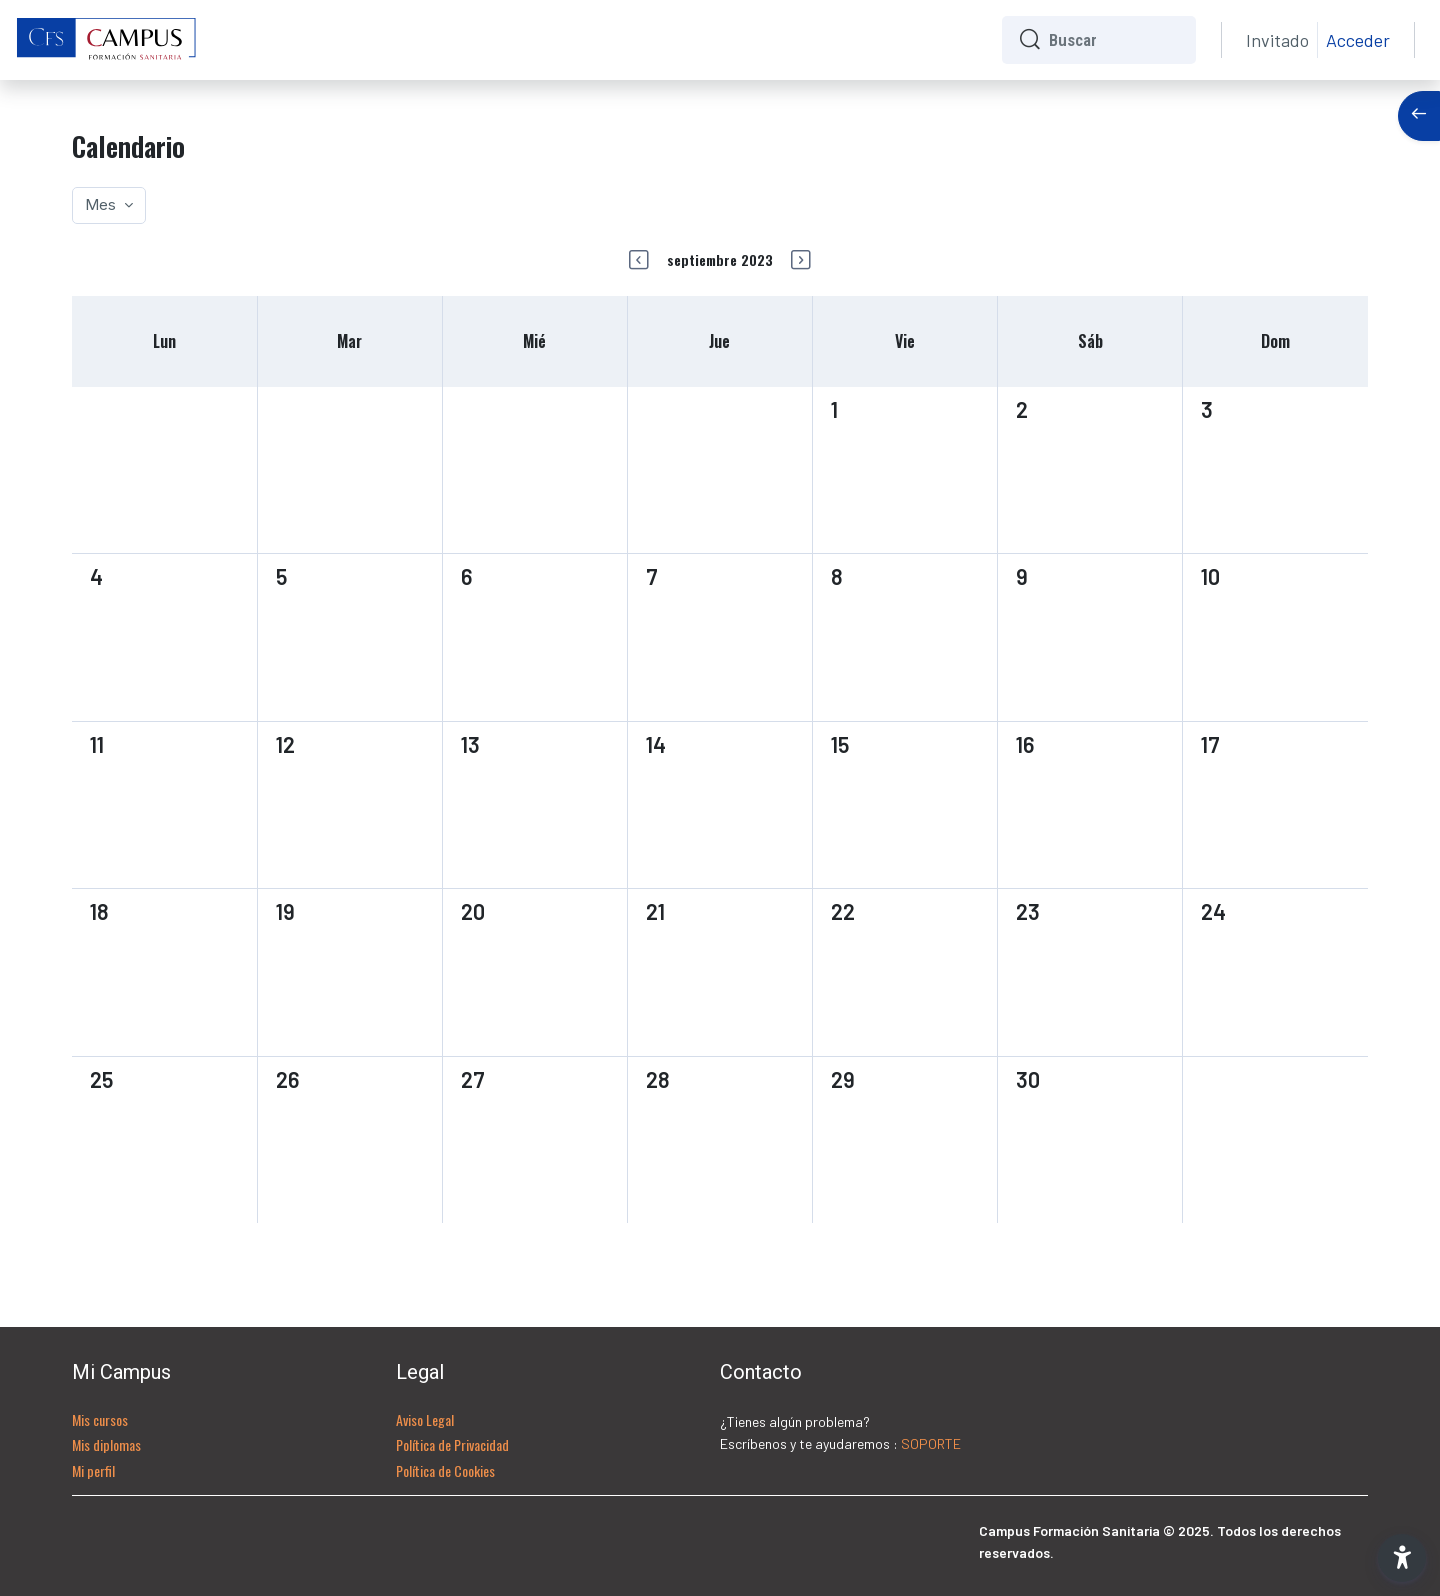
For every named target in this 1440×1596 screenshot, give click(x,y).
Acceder (1358, 40)
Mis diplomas (106, 1444)
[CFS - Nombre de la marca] (107, 40)
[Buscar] (1114, 40)
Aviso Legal (425, 1419)
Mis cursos (100, 1419)
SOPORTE (931, 1443)
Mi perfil (93, 1470)
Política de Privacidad (452, 1444)
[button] (1402, 1558)
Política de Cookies (445, 1470)
